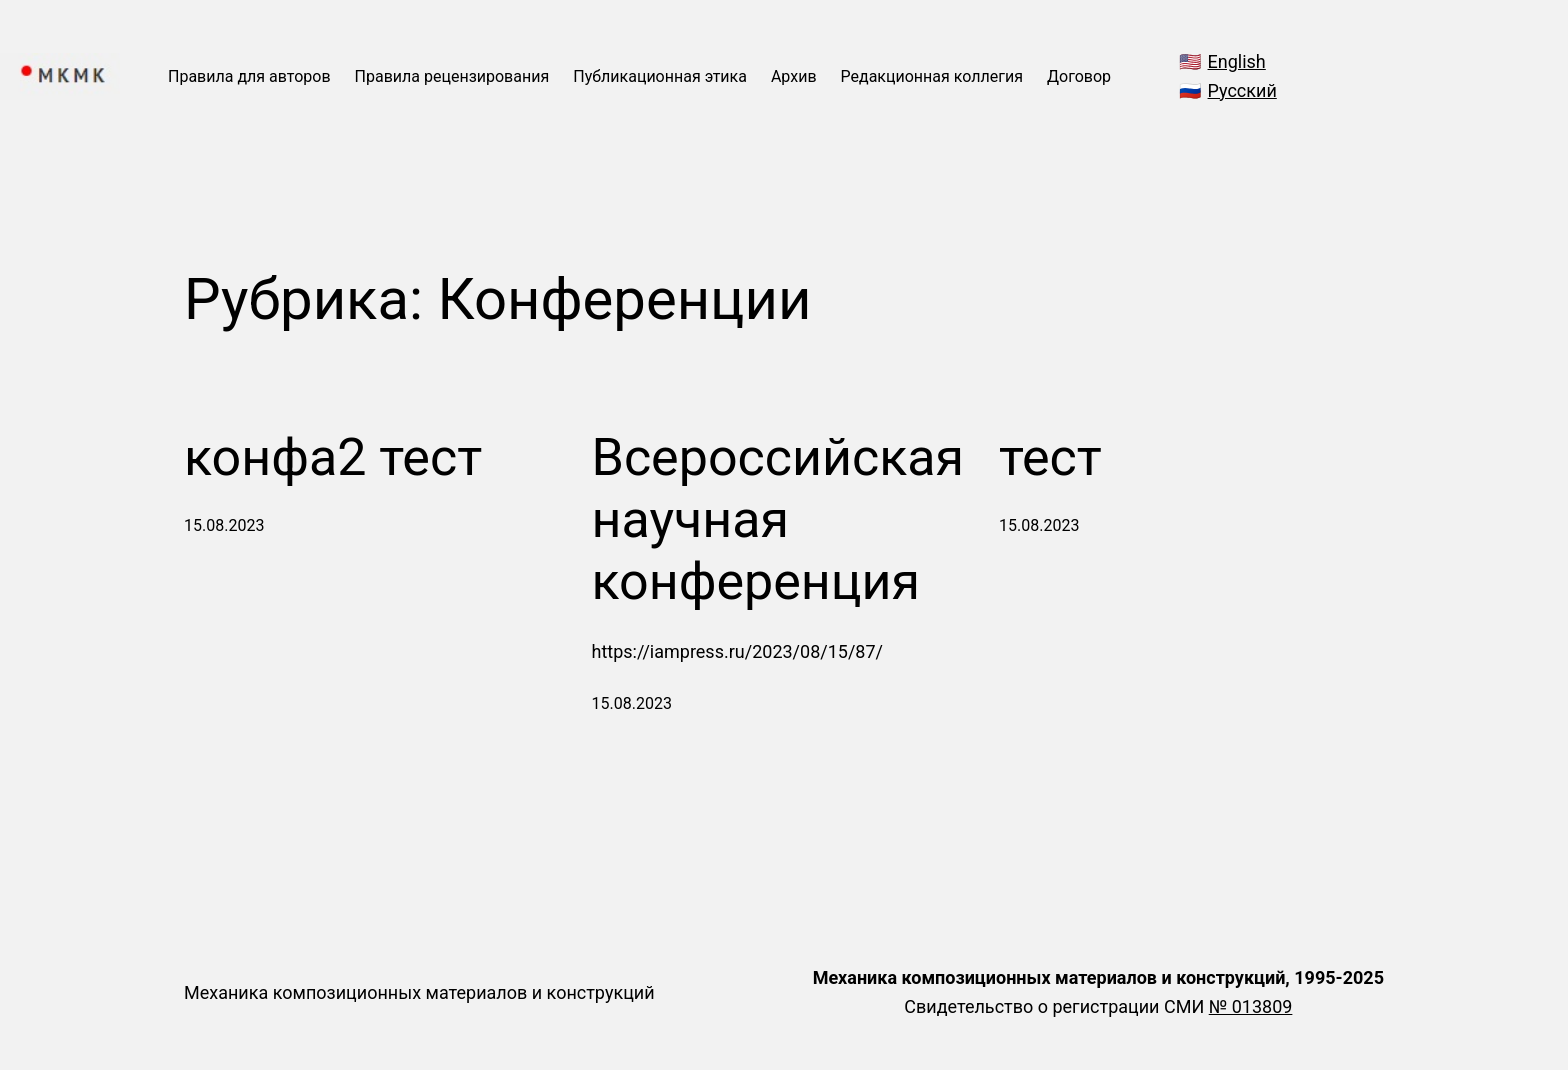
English (1237, 61)
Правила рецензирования (452, 76)
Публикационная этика (660, 76)
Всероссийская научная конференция (778, 520)
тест (1050, 457)
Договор (1079, 76)
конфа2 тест (333, 457)
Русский (1242, 90)
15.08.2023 (224, 525)
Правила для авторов (249, 76)
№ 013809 (1251, 1006)
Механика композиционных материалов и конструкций (419, 992)
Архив (794, 76)
